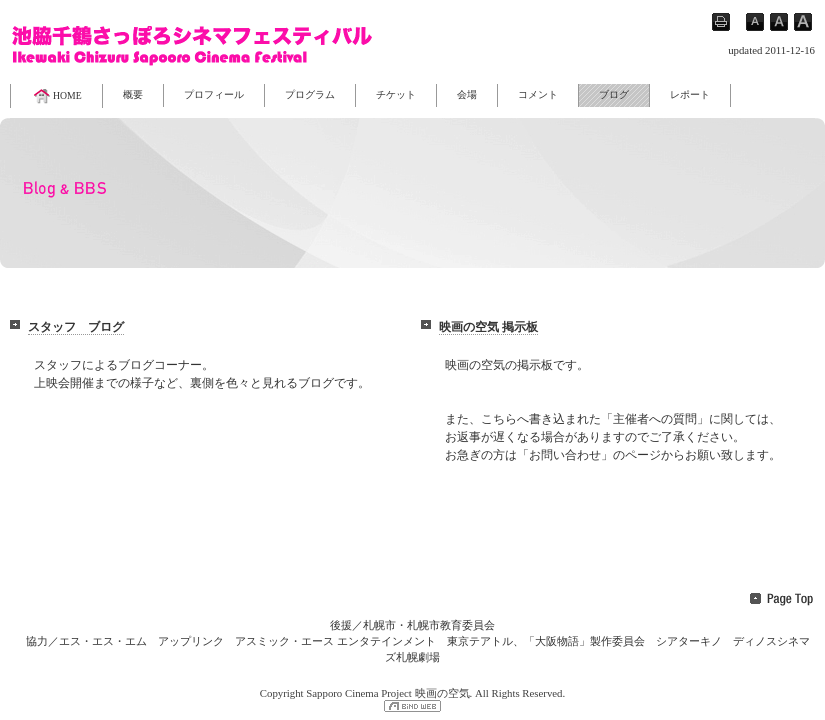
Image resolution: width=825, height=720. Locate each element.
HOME (56, 96)
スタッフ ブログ (76, 327)
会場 (467, 94)
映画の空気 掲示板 (488, 327)
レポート (690, 94)
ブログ (614, 94)
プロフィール (214, 94)
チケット (396, 94)
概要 (133, 94)
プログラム (310, 94)
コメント (538, 94)
